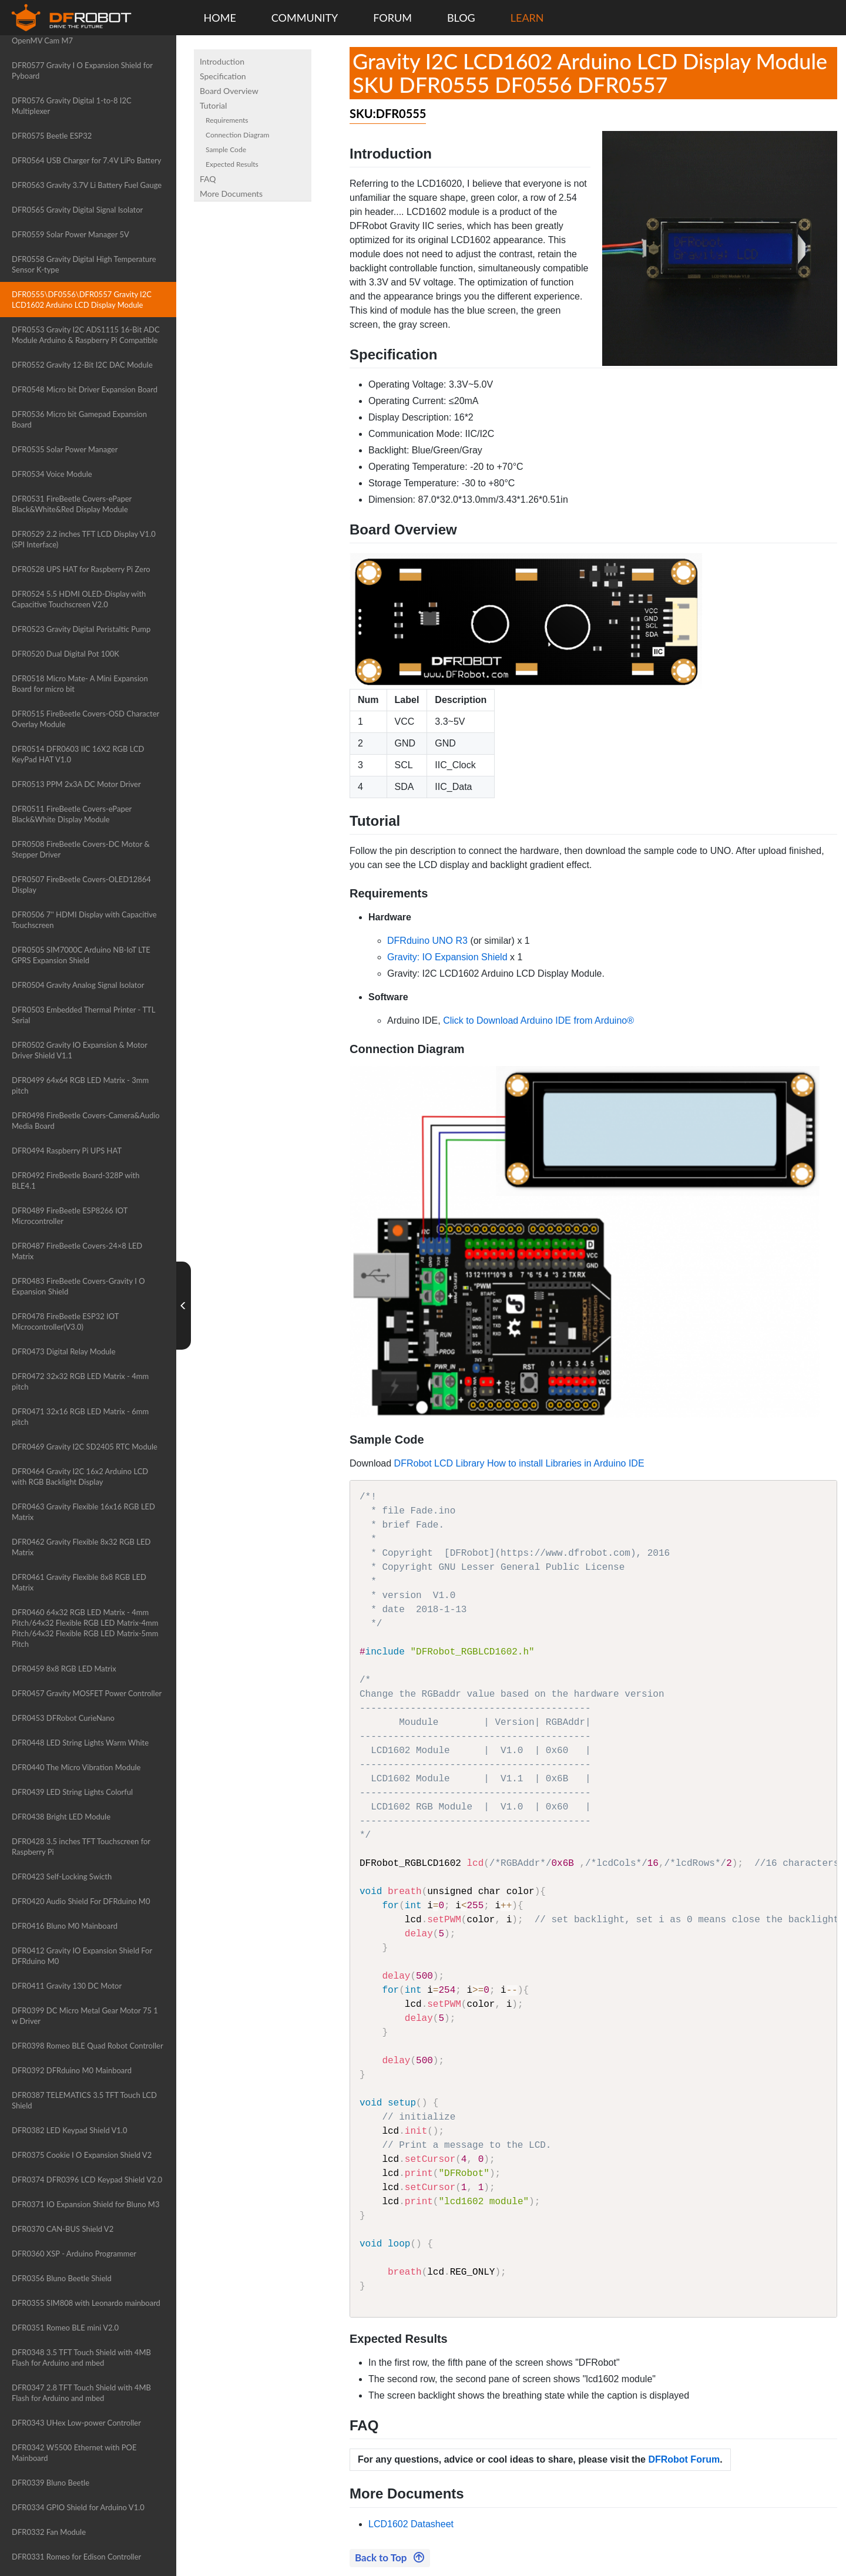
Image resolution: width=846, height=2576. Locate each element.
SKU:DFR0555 (388, 113)
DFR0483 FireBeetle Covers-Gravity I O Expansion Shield (78, 1286)
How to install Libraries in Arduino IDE (565, 1463)
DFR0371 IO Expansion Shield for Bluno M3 (85, 2204)
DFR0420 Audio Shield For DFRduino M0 (81, 1901)
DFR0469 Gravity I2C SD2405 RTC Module (84, 1446)
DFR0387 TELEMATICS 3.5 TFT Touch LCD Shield (84, 2100)
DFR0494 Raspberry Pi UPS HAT (67, 1150)
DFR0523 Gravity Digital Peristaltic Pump (81, 629)
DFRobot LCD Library (439, 1463)
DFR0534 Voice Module (52, 474)
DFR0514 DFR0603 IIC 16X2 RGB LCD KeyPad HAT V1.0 (78, 754)
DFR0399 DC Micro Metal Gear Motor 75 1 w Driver (85, 2016)
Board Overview (229, 91)
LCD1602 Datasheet (411, 2524)
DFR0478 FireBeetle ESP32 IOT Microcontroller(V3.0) (65, 1321)
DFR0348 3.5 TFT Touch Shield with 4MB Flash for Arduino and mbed (81, 2358)
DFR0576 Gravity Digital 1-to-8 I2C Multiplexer (72, 106)
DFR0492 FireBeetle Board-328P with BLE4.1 (75, 1181)
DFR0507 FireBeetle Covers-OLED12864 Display (81, 884)
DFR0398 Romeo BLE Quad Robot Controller (87, 2045)
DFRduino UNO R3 (427, 941)
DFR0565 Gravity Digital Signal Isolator (77, 209)
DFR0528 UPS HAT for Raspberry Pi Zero (81, 569)
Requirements (227, 120)
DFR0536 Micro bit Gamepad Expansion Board (79, 419)
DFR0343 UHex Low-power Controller (76, 2422)
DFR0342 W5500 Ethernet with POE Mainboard (74, 2453)
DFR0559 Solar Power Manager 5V (70, 234)
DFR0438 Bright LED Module (61, 1816)
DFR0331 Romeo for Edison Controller (76, 2556)
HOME (220, 17)
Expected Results (232, 164)
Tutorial (213, 105)
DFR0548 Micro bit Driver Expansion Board (84, 389)
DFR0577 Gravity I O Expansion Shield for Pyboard (82, 70)
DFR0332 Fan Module (49, 2532)
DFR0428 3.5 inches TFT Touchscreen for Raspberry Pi (81, 1847)
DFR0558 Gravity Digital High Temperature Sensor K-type (84, 264)
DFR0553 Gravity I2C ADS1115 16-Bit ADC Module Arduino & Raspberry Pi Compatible (86, 335)
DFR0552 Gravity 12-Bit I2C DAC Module (82, 364)
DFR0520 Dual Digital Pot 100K (65, 653)
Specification (223, 76)
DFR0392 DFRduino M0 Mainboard (72, 2070)
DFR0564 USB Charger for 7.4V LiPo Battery (87, 160)
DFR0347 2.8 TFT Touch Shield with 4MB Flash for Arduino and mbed (81, 2393)
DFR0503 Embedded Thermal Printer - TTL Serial (83, 1015)
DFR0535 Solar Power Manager (65, 449)
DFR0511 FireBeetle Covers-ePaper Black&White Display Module (72, 814)
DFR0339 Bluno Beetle (50, 2482)
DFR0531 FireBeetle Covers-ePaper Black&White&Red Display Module (72, 504)
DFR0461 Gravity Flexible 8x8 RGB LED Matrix (79, 1582)
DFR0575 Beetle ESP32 (52, 135)
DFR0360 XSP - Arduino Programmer (74, 2253)
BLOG (461, 17)
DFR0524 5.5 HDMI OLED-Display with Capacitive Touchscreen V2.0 (79, 599)
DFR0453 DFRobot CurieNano (63, 1718)
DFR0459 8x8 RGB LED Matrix (64, 1668)
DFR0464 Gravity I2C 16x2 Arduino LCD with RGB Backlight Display (80, 1477)
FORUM (392, 17)
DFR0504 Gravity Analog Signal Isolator (78, 985)
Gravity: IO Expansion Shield (447, 957)
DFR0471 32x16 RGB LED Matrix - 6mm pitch (80, 1417)
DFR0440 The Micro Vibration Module (76, 1767)
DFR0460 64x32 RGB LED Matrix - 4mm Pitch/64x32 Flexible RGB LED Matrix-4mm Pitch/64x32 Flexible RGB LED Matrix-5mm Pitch (85, 1628)
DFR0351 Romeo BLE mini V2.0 (65, 2327)
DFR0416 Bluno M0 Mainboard (65, 1926)
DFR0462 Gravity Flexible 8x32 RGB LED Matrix (81, 1547)
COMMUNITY (304, 17)
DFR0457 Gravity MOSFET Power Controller (87, 1693)
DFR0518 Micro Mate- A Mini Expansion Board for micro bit (80, 684)
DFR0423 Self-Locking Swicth (62, 1876)
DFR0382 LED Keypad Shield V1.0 (69, 2130)
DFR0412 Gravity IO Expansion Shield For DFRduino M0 (82, 1956)
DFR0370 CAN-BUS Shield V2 (62, 2229)
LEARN (527, 17)
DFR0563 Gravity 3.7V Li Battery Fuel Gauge (87, 185)
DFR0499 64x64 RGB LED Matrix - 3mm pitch (80, 1085)
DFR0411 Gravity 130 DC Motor (67, 1985)
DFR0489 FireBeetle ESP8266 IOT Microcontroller (69, 1216)
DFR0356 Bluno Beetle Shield (62, 2278)
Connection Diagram (237, 134)
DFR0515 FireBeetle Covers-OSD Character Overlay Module (85, 719)
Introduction (222, 61)
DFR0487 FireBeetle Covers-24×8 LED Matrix (77, 1251)
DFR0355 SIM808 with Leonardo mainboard (86, 2303)
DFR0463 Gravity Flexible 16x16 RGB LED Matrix (83, 1512)
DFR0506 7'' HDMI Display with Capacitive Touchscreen (84, 920)
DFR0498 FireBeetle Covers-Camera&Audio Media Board (86, 1121)
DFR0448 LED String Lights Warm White (80, 1742)
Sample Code (226, 149)
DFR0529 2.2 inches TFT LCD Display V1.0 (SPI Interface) (84, 539)
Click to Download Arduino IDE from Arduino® (538, 1020)
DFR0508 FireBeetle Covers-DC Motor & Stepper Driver (81, 849)
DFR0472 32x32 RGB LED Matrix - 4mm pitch (80, 1381)
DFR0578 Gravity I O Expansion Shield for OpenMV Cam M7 (82, 35)
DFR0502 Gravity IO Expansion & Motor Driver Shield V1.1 (79, 1050)
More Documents (231, 194)
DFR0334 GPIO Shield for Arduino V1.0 (78, 2507)
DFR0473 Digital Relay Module (64, 1351)
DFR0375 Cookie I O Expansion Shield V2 (82, 2155)
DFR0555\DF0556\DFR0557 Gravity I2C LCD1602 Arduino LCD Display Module (82, 300)
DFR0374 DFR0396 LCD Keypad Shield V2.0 (87, 2179)
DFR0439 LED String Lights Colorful (72, 1792)
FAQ (208, 179)
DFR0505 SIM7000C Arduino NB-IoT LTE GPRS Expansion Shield (81, 955)
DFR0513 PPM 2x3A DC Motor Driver (76, 784)
